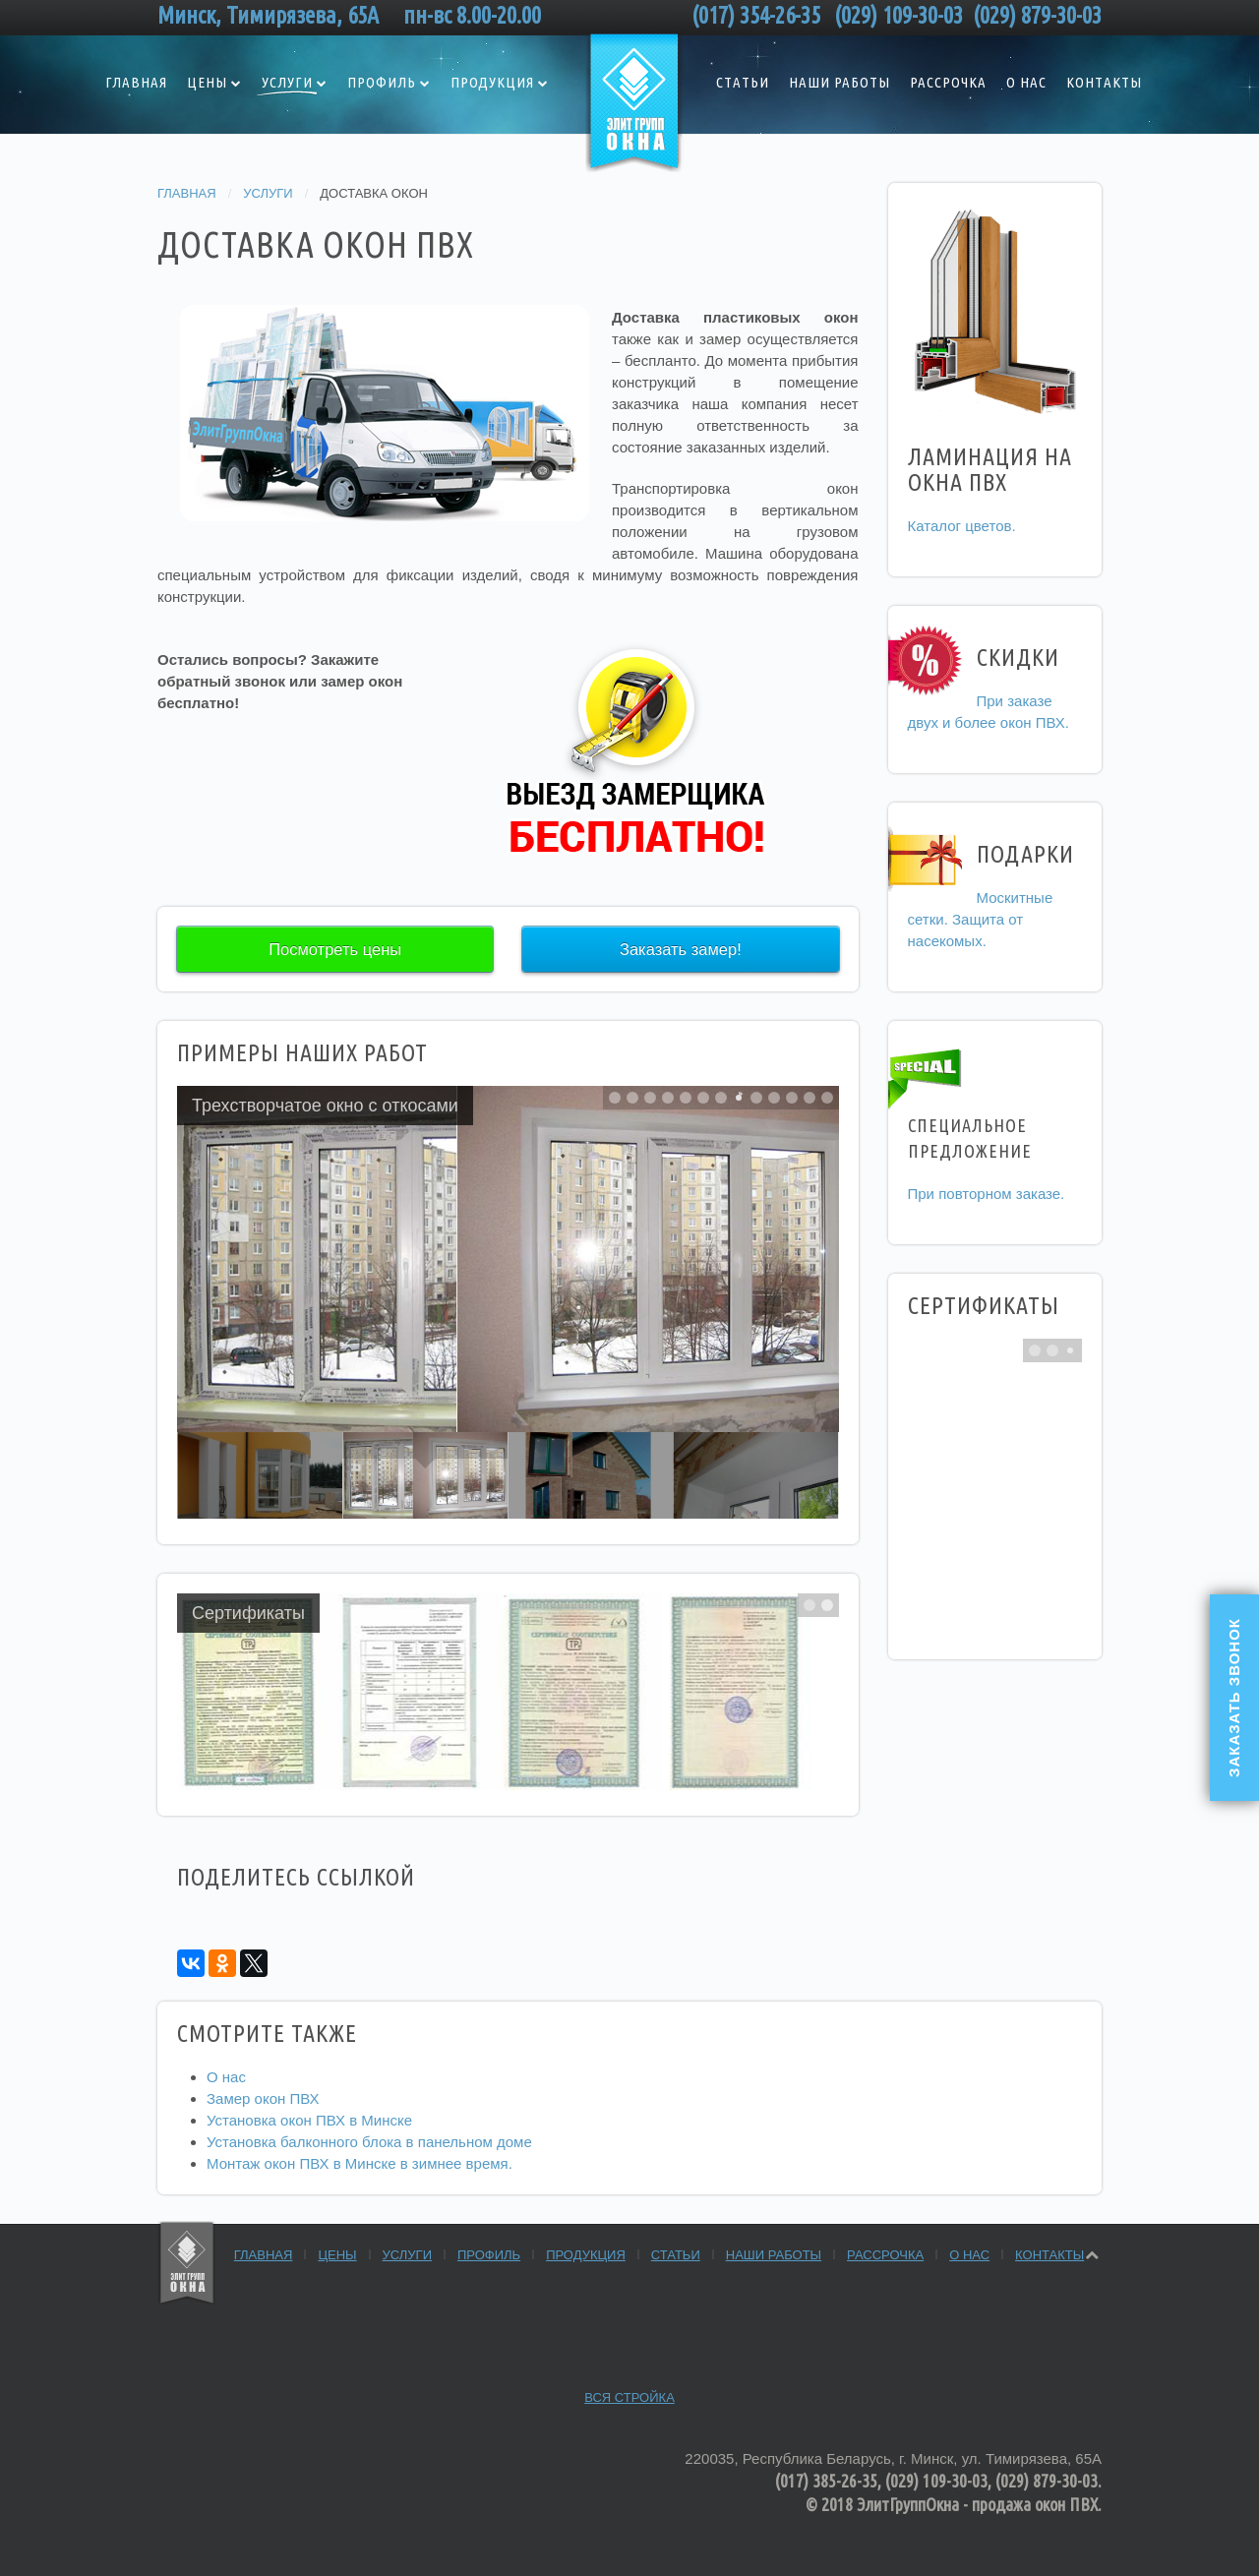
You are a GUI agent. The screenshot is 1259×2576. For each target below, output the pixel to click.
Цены (207, 82)
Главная (136, 82)
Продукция (492, 82)
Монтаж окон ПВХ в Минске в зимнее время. (359, 2163)
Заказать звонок (1234, 1697)
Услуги (287, 82)
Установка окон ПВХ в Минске (309, 2120)
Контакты (1104, 82)
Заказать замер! (681, 949)
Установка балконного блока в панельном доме (369, 2141)
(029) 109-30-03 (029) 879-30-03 (968, 15)
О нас (1026, 82)
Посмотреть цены (335, 949)
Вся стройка (629, 2397)
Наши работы (839, 82)
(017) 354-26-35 (760, 15)
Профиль (381, 82)
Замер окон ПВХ (263, 2098)
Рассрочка (948, 82)
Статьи (742, 82)
